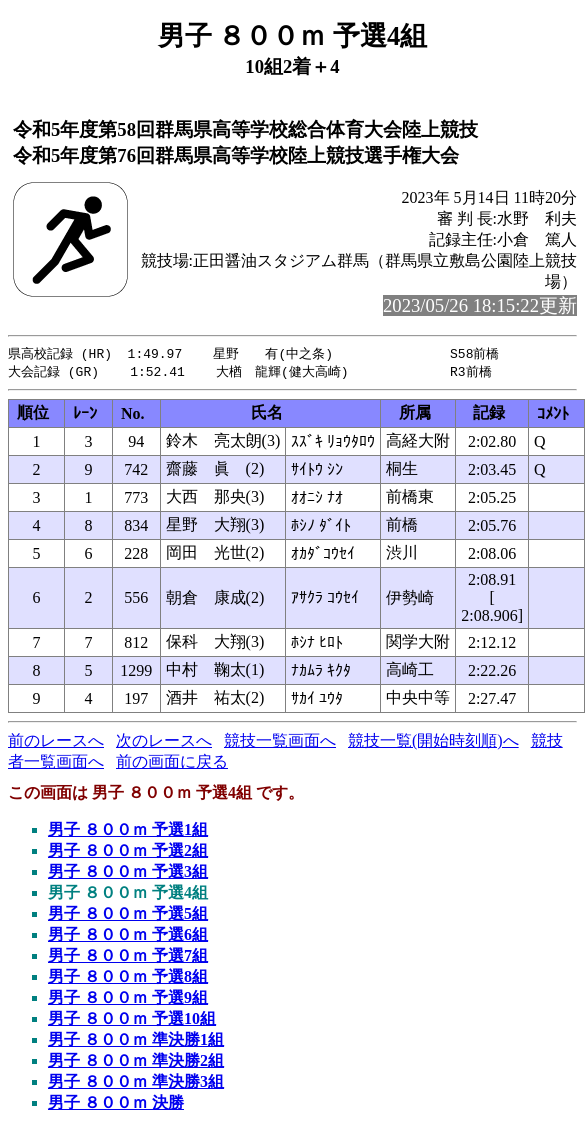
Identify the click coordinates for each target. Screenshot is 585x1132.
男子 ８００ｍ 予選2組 (128, 852)
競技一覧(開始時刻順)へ (433, 742)
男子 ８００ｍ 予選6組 (128, 936)
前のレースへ (56, 742)
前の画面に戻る (172, 763)
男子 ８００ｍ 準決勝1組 (136, 1041)
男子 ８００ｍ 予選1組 (128, 831)
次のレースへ (164, 742)
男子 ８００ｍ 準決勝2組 (136, 1062)
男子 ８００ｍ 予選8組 (128, 978)
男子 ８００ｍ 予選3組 (128, 873)
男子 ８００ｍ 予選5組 (128, 915)
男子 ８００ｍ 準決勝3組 (136, 1083)
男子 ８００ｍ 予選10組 (132, 1020)
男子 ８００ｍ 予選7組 (128, 957)
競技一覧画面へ (280, 742)
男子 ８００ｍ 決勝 (116, 1104)
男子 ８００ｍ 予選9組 (128, 999)
